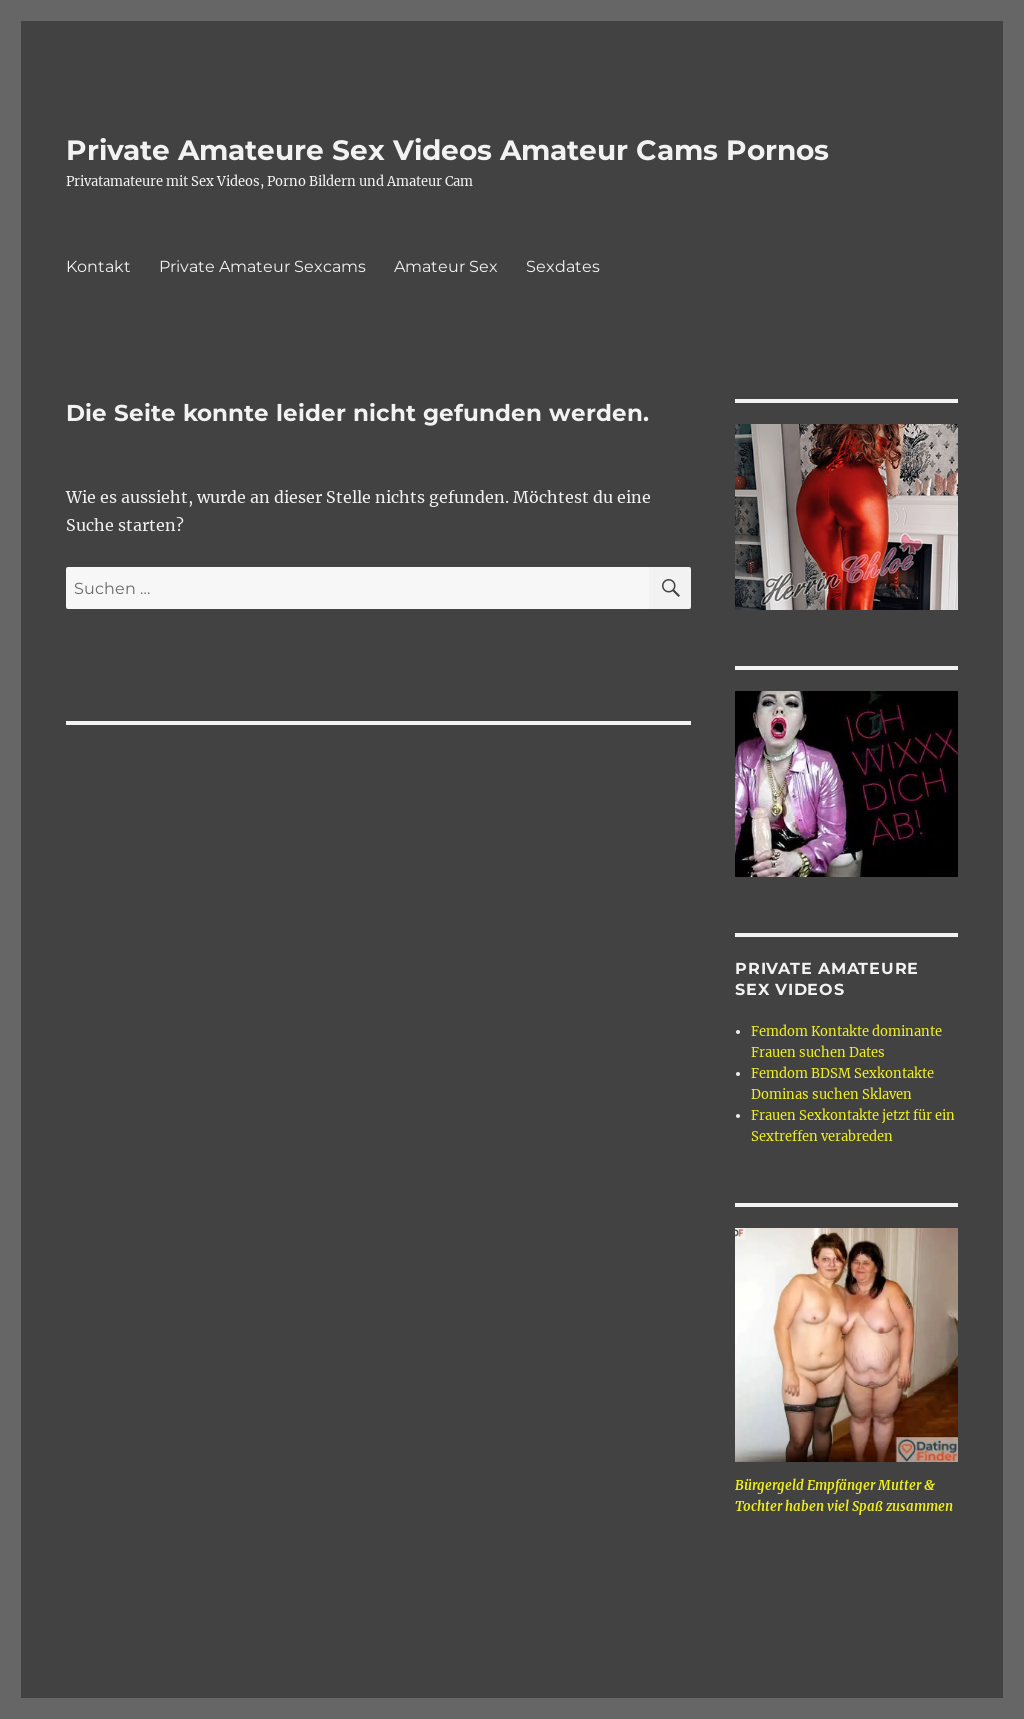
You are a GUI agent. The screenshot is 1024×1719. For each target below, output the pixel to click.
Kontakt (98, 266)
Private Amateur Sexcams (262, 266)
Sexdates (563, 266)
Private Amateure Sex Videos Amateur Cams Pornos (447, 150)
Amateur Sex (446, 266)
